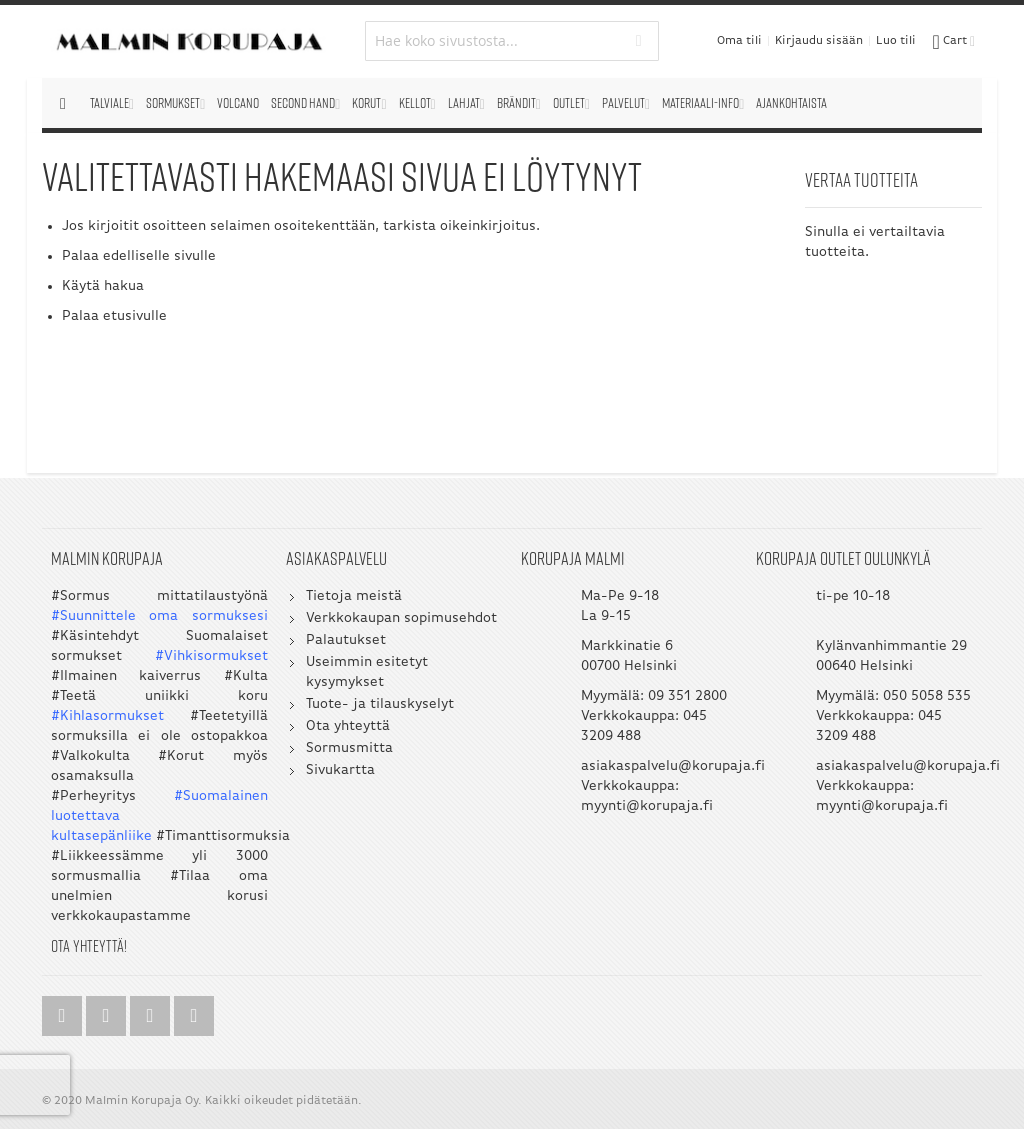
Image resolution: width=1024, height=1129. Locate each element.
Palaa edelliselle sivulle (139, 256)
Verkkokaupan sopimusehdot (401, 618)
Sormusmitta (349, 748)
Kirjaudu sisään (819, 41)
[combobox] (511, 41)
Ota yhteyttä (348, 726)
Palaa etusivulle (114, 316)
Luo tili (896, 41)
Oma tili (739, 41)
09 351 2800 (687, 696)
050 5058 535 (927, 696)
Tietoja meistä (354, 596)
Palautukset (346, 640)
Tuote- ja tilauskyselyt (380, 704)
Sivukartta (340, 770)
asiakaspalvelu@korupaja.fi (673, 766)
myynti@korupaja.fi (647, 806)
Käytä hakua (103, 286)
